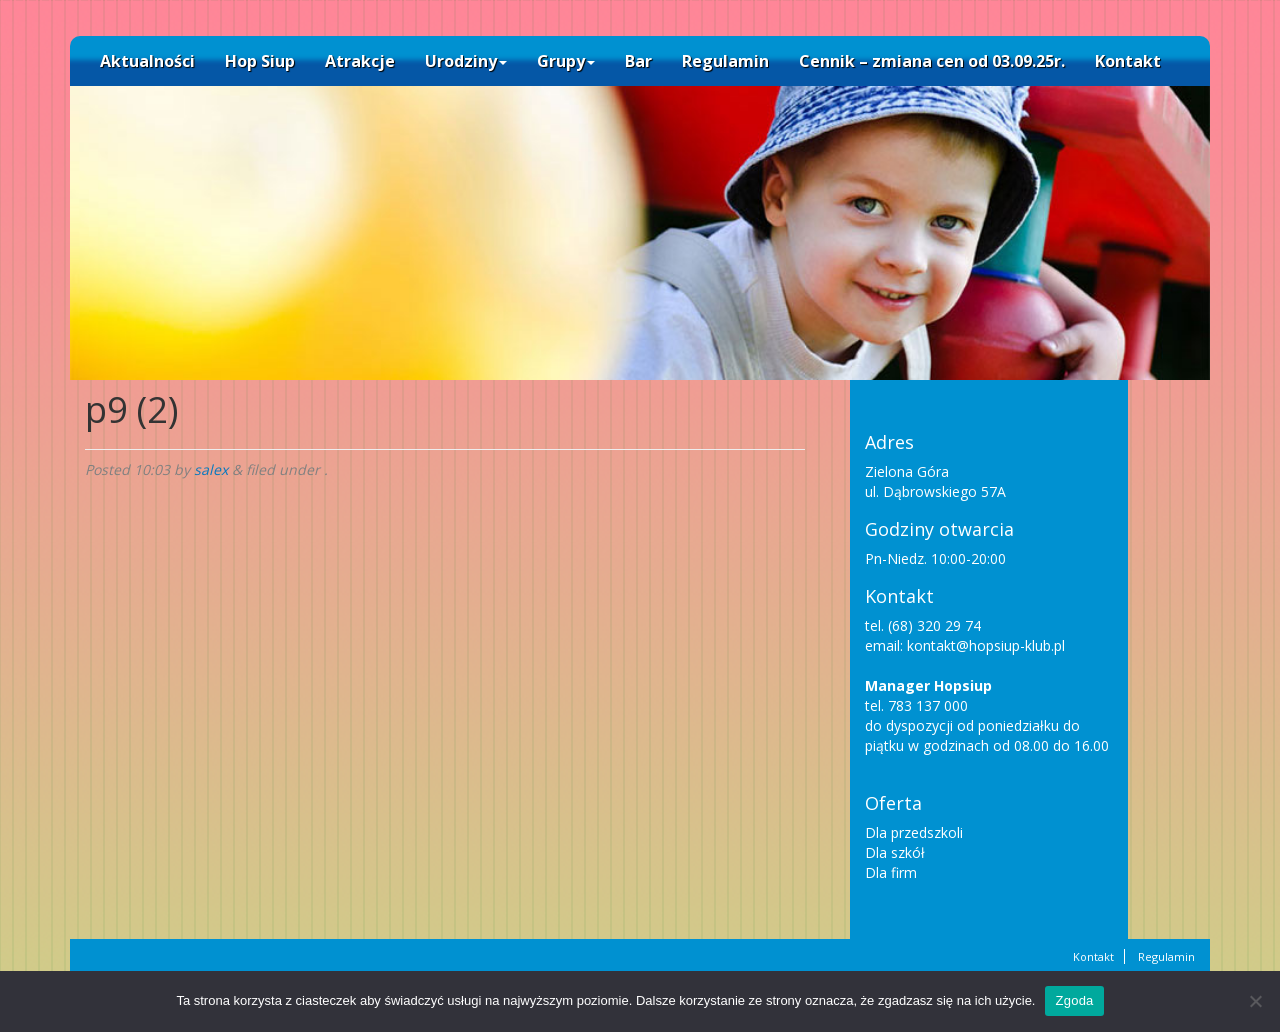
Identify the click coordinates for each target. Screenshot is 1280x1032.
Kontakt (1128, 61)
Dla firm (891, 872)
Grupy (566, 61)
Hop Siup (260, 61)
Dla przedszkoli (914, 832)
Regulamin (725, 61)
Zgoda (1074, 1000)
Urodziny (466, 61)
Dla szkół (895, 852)
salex (211, 469)
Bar (638, 61)
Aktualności (147, 61)
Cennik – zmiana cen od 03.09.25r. (932, 61)
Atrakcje (360, 61)
